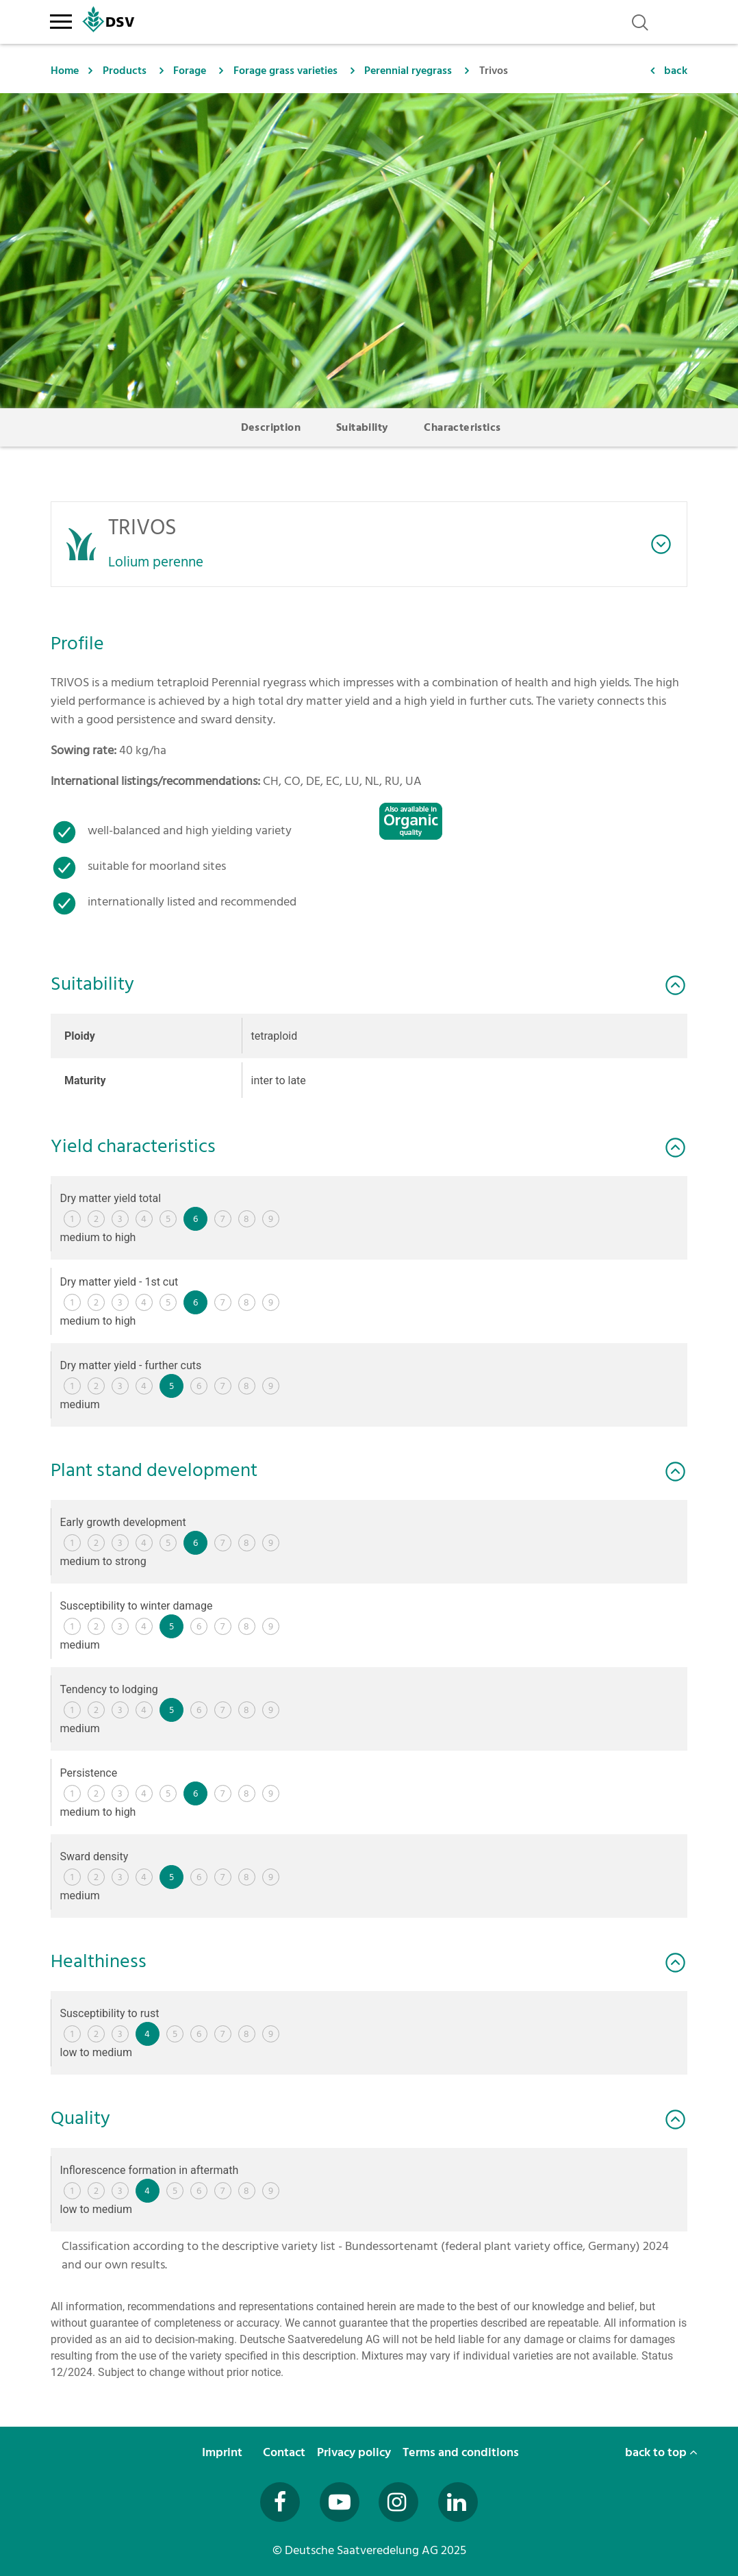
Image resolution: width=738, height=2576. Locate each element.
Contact (285, 2452)
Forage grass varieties (285, 70)
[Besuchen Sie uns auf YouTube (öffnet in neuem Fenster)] (339, 2502)
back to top (661, 2452)
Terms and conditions (462, 2452)
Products (125, 70)
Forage (189, 70)
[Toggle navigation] (60, 19)
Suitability (362, 427)
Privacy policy (355, 2452)
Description (271, 427)
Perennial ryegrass (408, 70)
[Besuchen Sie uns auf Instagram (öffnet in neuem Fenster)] (398, 2502)
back (675, 70)
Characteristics (462, 427)
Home (65, 70)
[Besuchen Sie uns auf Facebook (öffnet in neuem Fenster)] (280, 2502)
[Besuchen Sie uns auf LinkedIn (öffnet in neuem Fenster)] (458, 2502)
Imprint (223, 2452)
